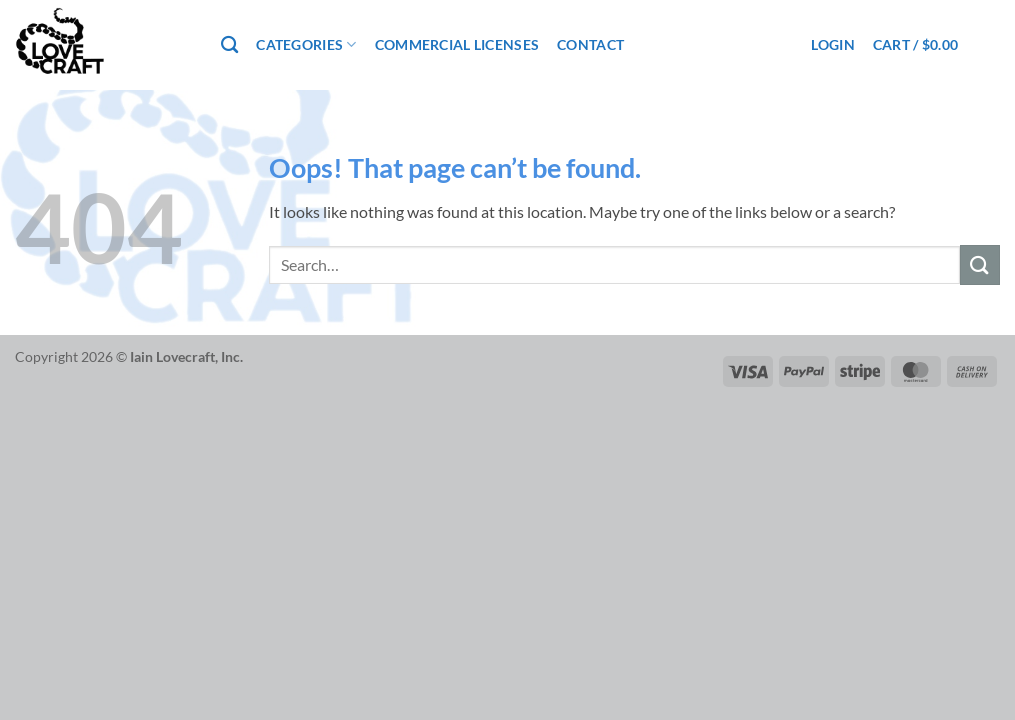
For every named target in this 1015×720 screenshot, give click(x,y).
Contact (590, 44)
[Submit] (980, 264)
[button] (832, 44)
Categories (306, 44)
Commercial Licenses (457, 44)
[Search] (229, 45)
